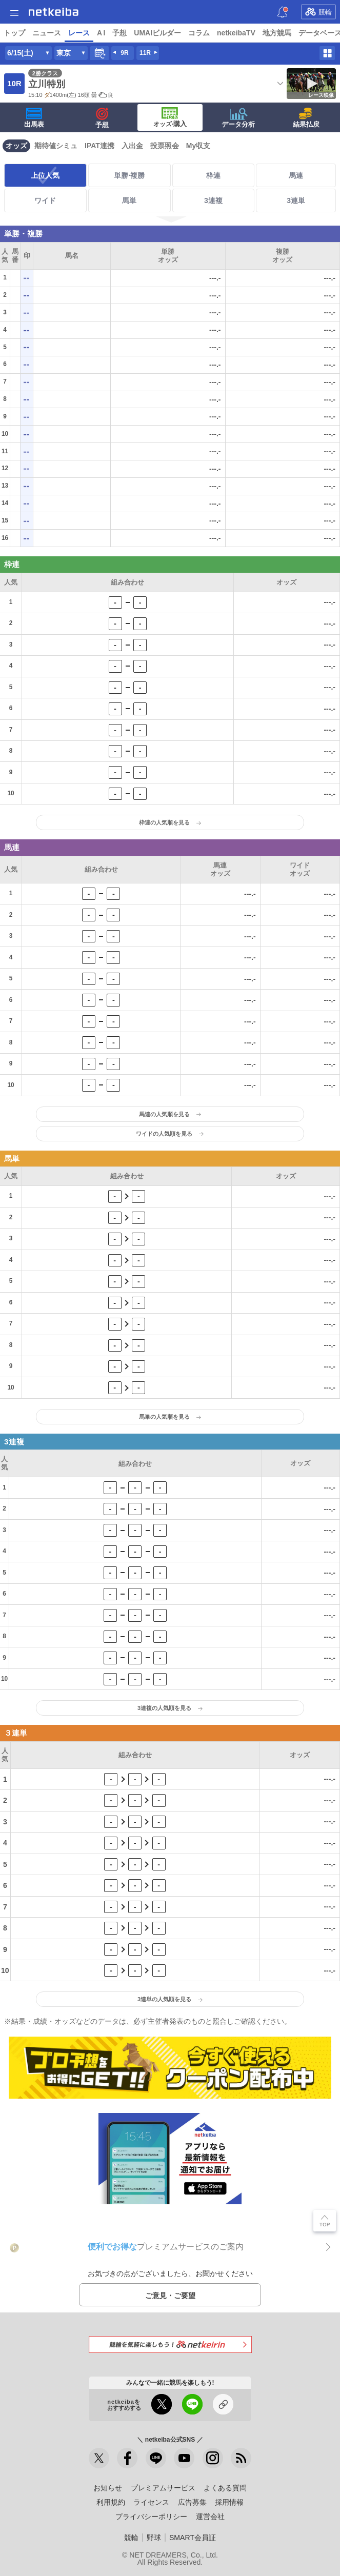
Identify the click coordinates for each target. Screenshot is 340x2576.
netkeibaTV (236, 33)
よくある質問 (225, 2488)
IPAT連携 (99, 146)
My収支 (198, 146)
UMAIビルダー (157, 33)
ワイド (45, 200)
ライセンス (151, 2502)
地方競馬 (277, 33)
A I (101, 33)
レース (79, 33)
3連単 (296, 200)
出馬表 (34, 118)
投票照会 (164, 146)
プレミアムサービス (163, 2488)
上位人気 (45, 175)
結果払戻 (306, 118)
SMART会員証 (192, 2537)
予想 (119, 33)
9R (124, 52)
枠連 (213, 175)
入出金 (132, 146)
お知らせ (107, 2488)
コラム (199, 33)
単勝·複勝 (129, 175)
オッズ (16, 146)
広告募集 (192, 2502)
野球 (154, 2537)
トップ (14, 33)
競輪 (318, 12)
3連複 (213, 200)
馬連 (296, 175)
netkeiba (53, 12)
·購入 (170, 117)
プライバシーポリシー (151, 2516)
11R (145, 52)
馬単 (129, 200)
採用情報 (229, 2502)
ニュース (46, 33)
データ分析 (238, 118)
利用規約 (110, 2502)
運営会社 (210, 2516)
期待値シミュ (55, 146)
